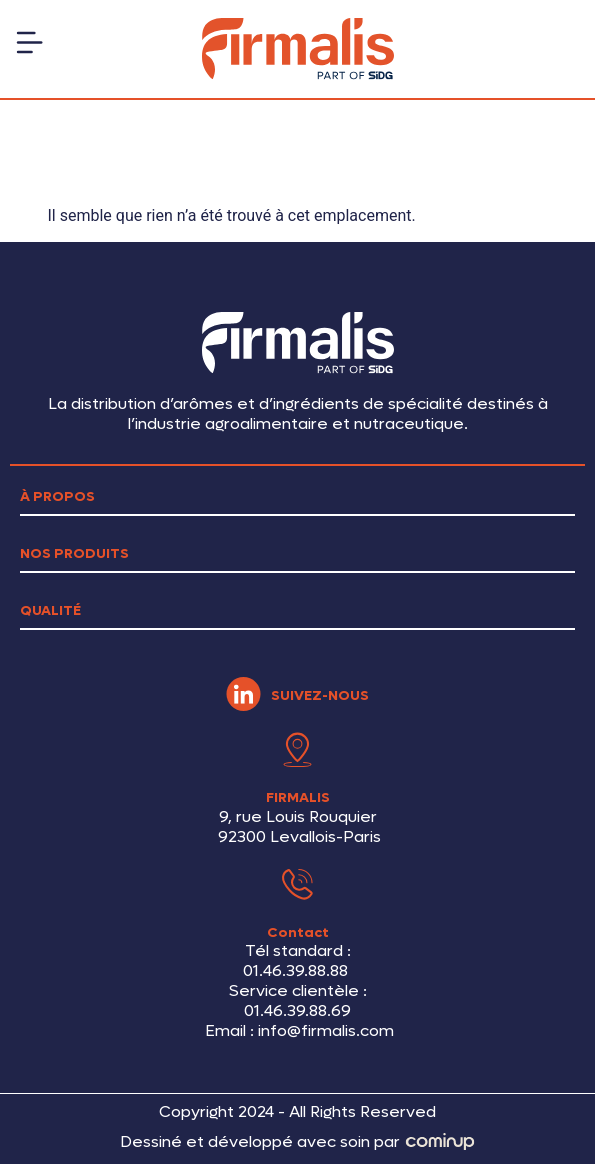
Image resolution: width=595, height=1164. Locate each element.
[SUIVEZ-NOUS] (243, 694)
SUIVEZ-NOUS (320, 695)
